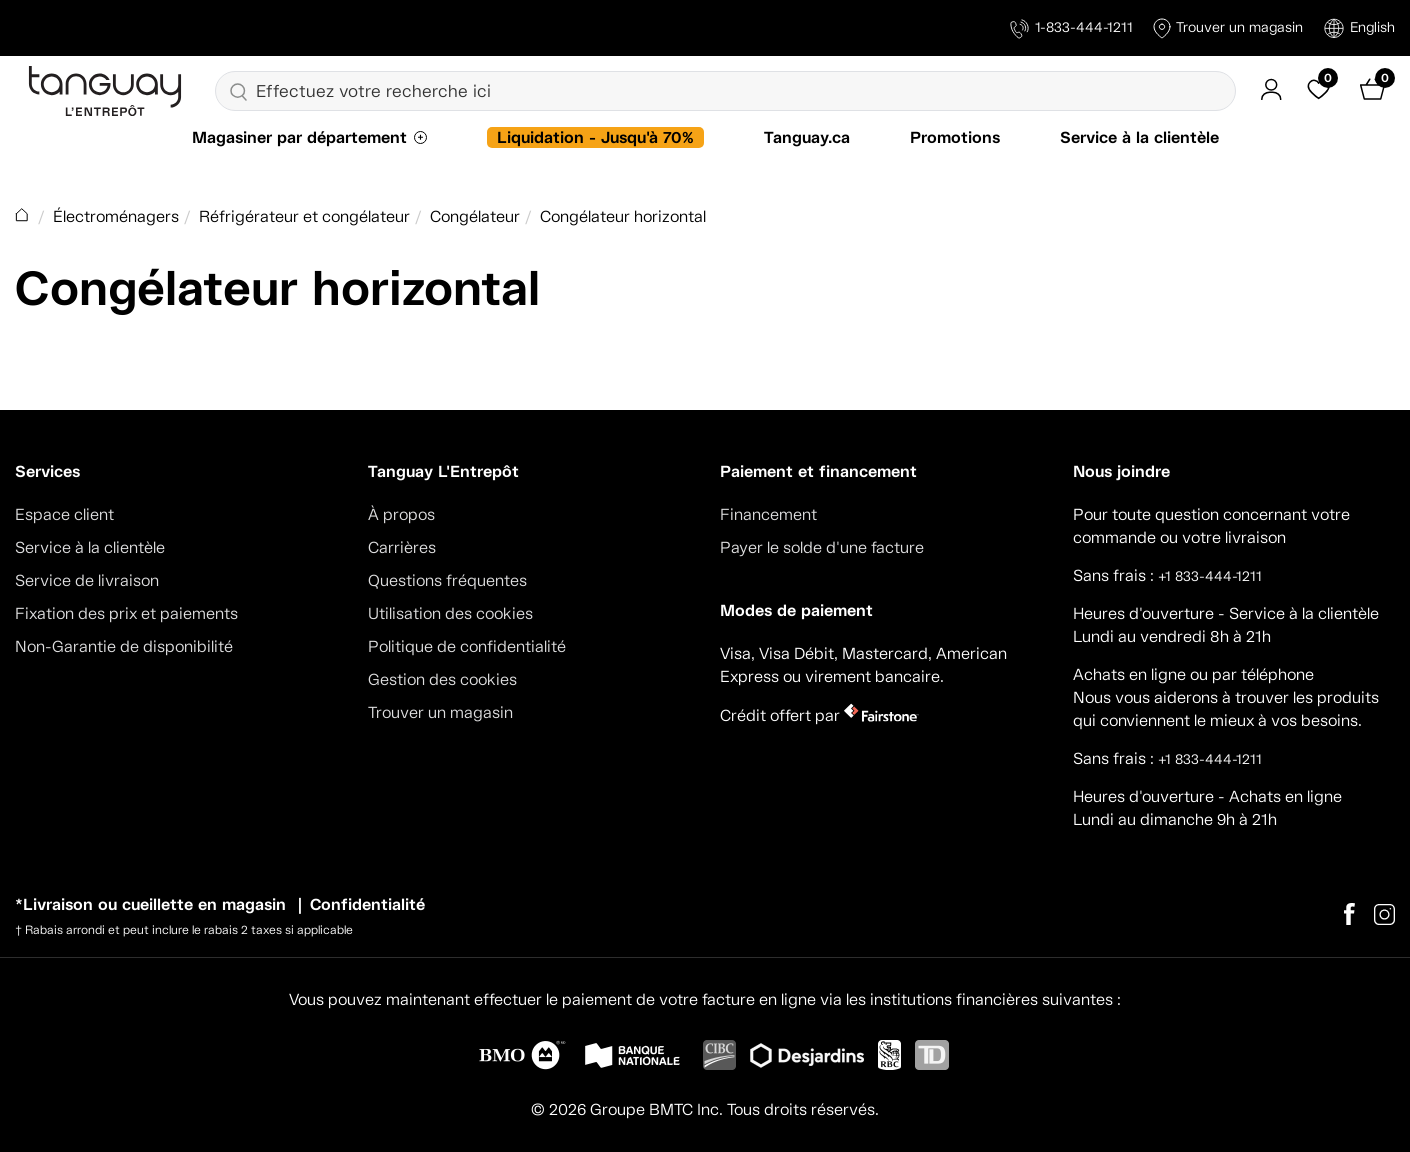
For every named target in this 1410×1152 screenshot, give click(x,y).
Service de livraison (87, 580)
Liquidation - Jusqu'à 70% (595, 137)
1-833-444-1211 (1071, 28)
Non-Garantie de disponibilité (124, 646)
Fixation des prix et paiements (126, 613)
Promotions (955, 137)
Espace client (64, 514)
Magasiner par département (299, 137)
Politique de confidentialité (467, 646)
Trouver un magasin (1228, 28)
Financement (768, 514)
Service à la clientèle (1139, 137)
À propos (401, 514)
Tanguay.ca (807, 137)
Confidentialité (367, 904)
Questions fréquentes (447, 580)
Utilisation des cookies (450, 613)
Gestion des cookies (442, 679)
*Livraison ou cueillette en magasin (150, 904)
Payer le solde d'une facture (822, 547)
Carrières (402, 547)
